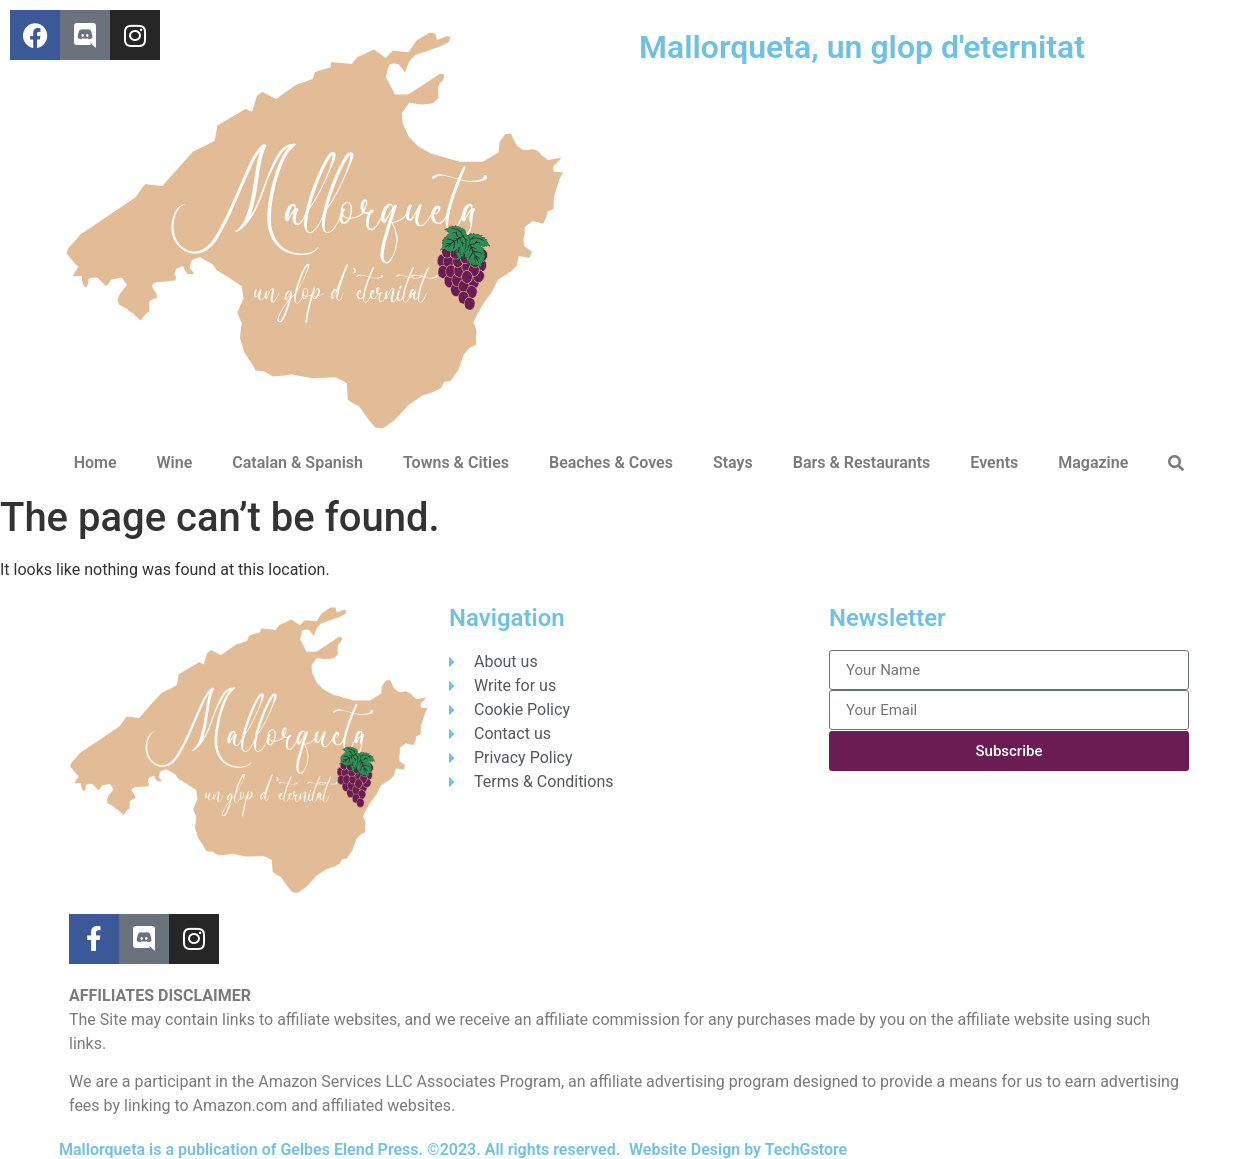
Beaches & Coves (611, 462)
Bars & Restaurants (862, 462)
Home (95, 462)
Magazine (1093, 462)
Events (994, 462)
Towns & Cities (456, 462)
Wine (175, 462)
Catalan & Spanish (297, 462)
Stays (733, 462)
